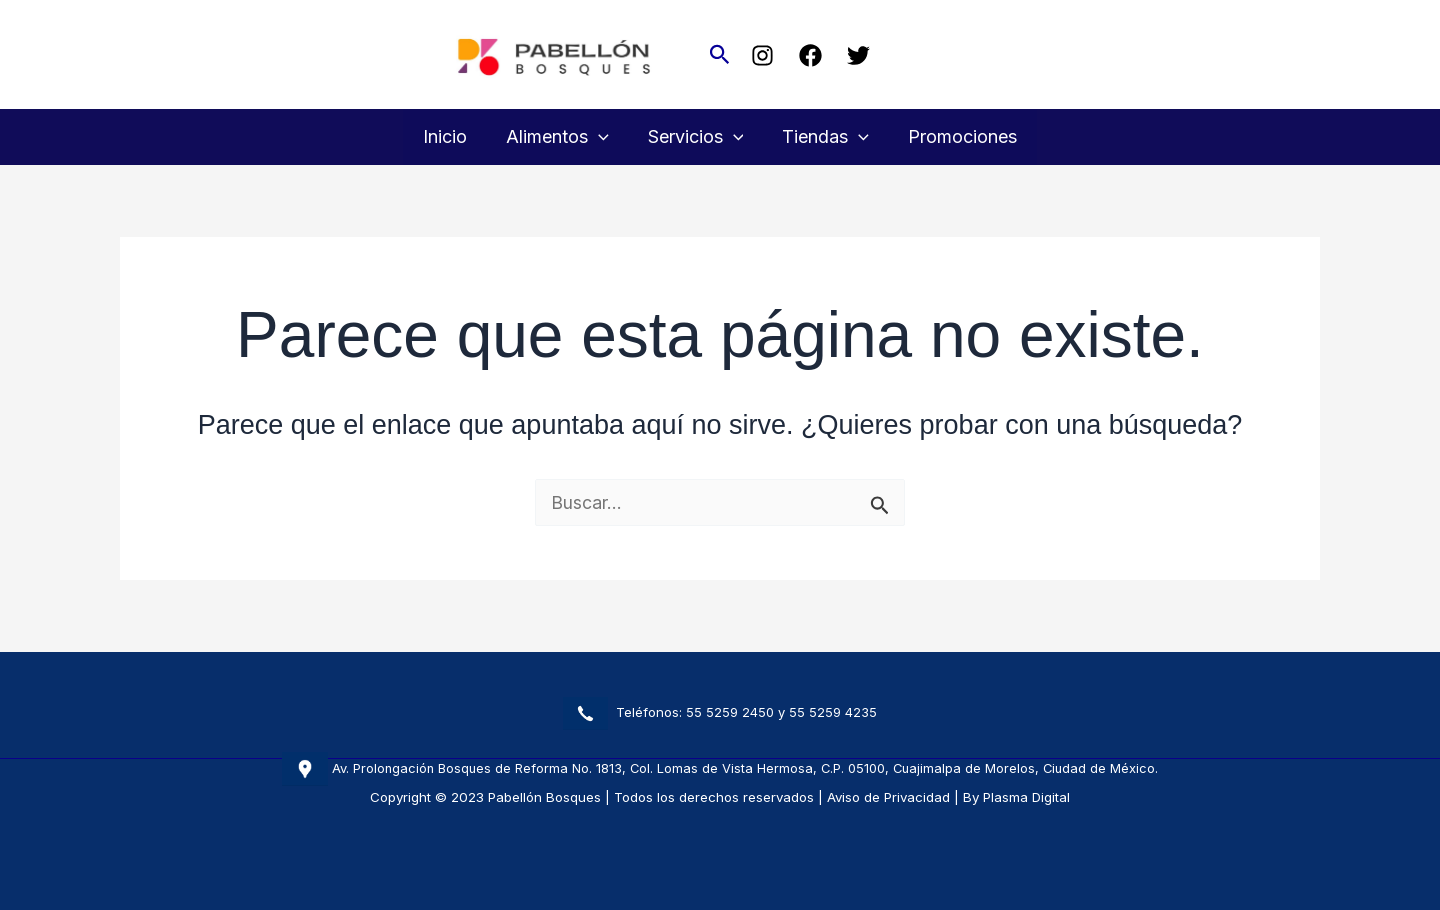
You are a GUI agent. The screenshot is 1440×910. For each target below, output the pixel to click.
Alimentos (560, 137)
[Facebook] (810, 55)
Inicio (451, 136)
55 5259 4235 (833, 712)
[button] (720, 55)
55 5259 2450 (730, 712)
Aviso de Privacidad (888, 797)
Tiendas (822, 137)
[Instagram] (762, 55)
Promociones (956, 136)
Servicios (696, 137)
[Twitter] (858, 55)
